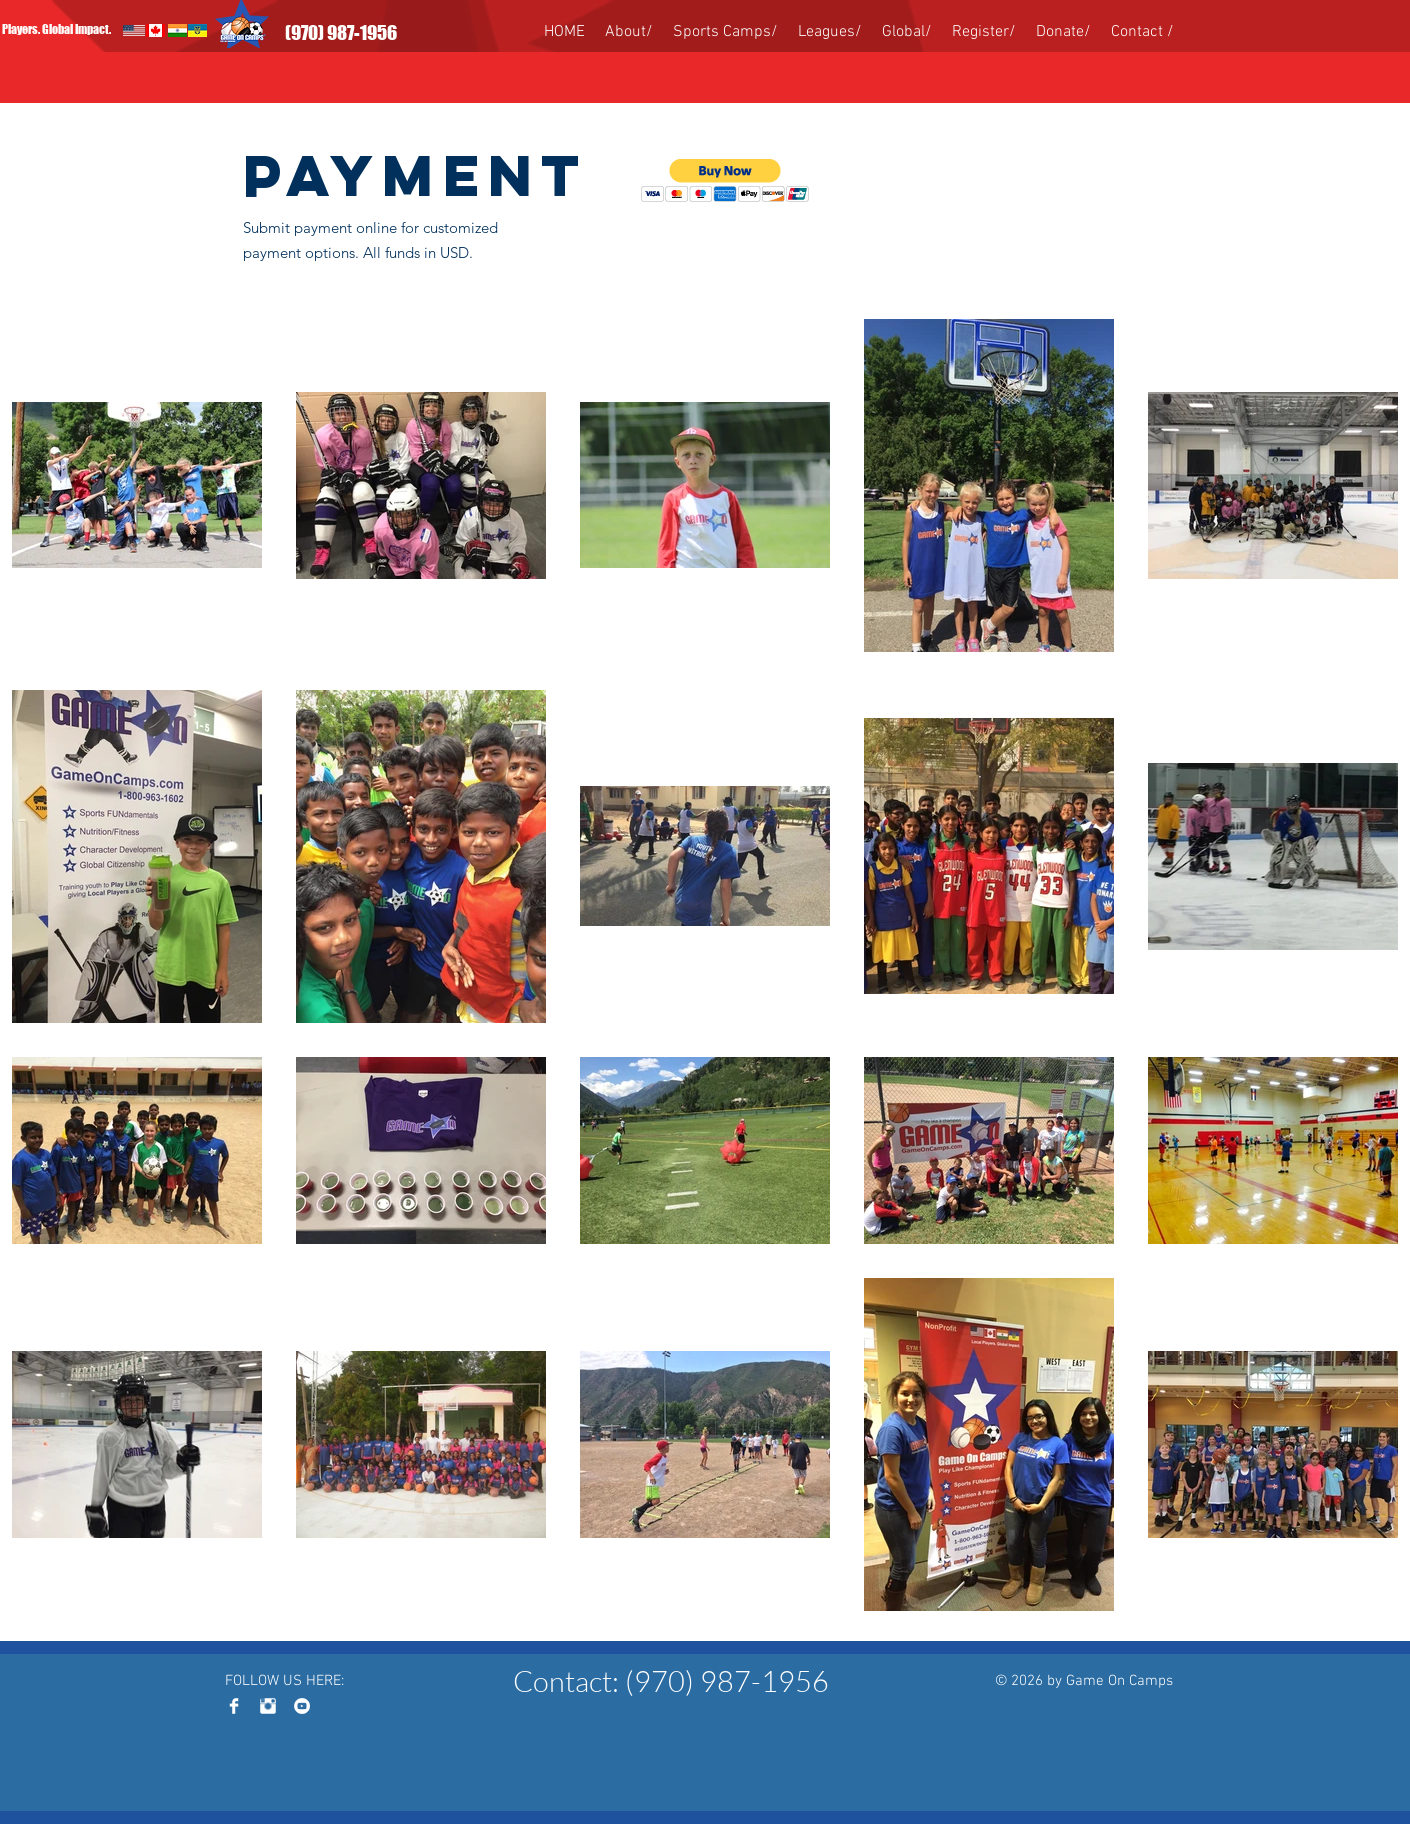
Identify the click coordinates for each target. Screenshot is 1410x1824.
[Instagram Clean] (268, 1706)
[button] (725, 180)
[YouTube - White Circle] (302, 1706)
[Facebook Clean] (234, 1706)
